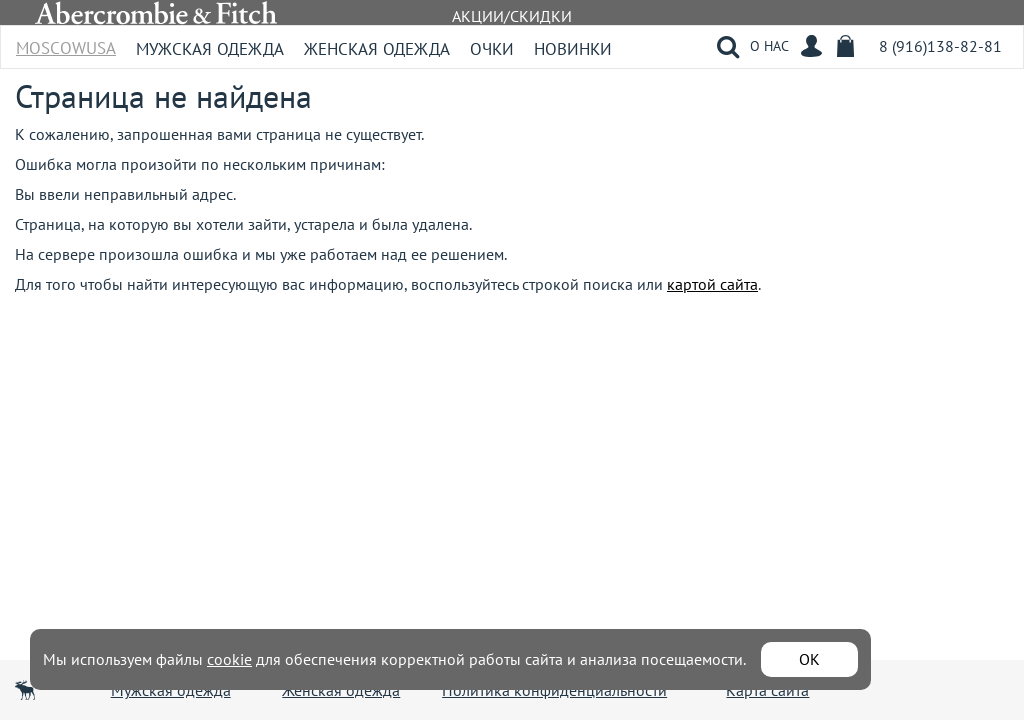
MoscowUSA (66, 41)
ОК (809, 659)
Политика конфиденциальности (554, 690)
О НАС (769, 46)
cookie (229, 659)
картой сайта (712, 284)
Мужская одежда (210, 49)
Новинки (573, 49)
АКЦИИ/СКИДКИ (512, 16)
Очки (492, 49)
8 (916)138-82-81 (940, 46)
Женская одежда (377, 49)
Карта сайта (767, 690)
